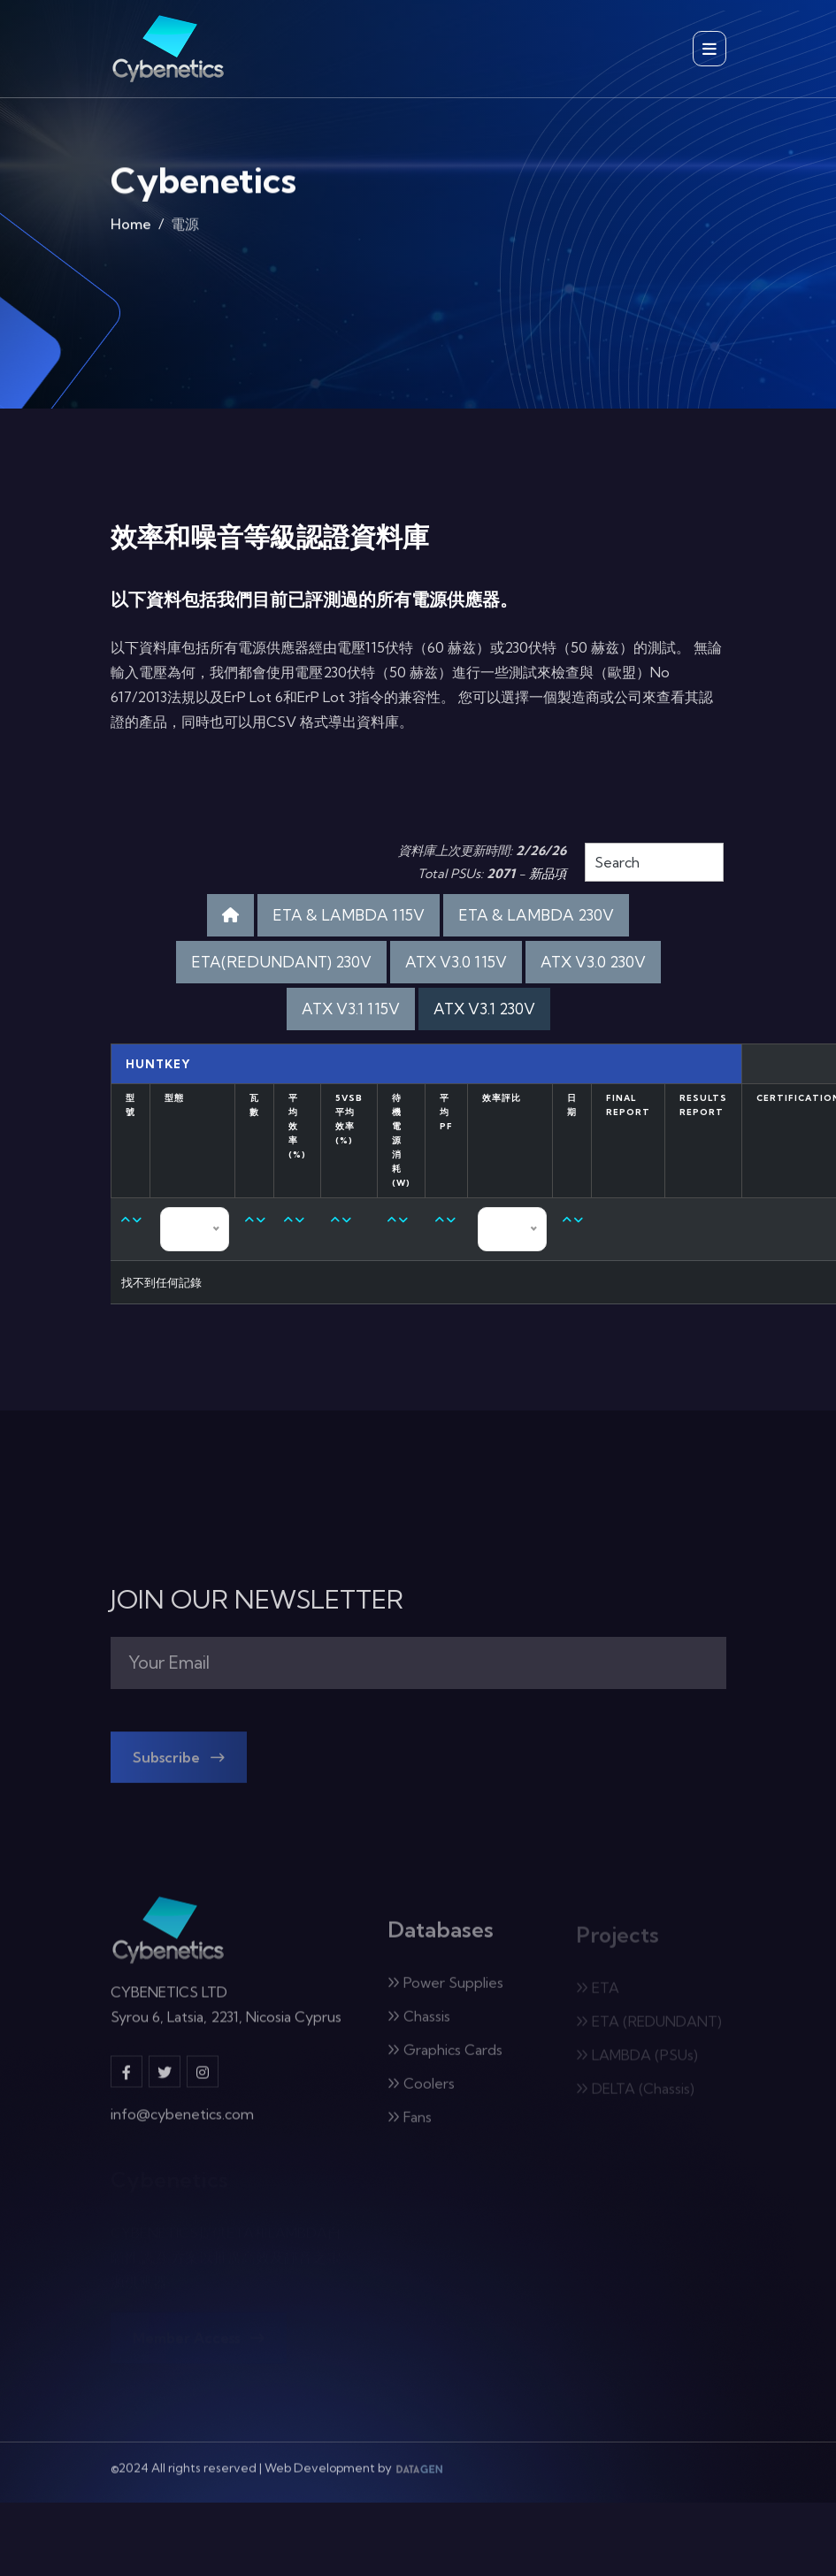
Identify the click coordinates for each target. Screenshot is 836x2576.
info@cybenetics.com (182, 2124)
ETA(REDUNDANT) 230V (281, 961)
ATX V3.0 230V (593, 961)
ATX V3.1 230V (484, 1008)
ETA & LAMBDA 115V (348, 915)
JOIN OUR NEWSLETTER (257, 1599)
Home (131, 228)
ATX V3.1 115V (351, 1008)
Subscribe (178, 1767)
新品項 (547, 874)
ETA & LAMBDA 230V (536, 915)
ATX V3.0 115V (456, 961)
